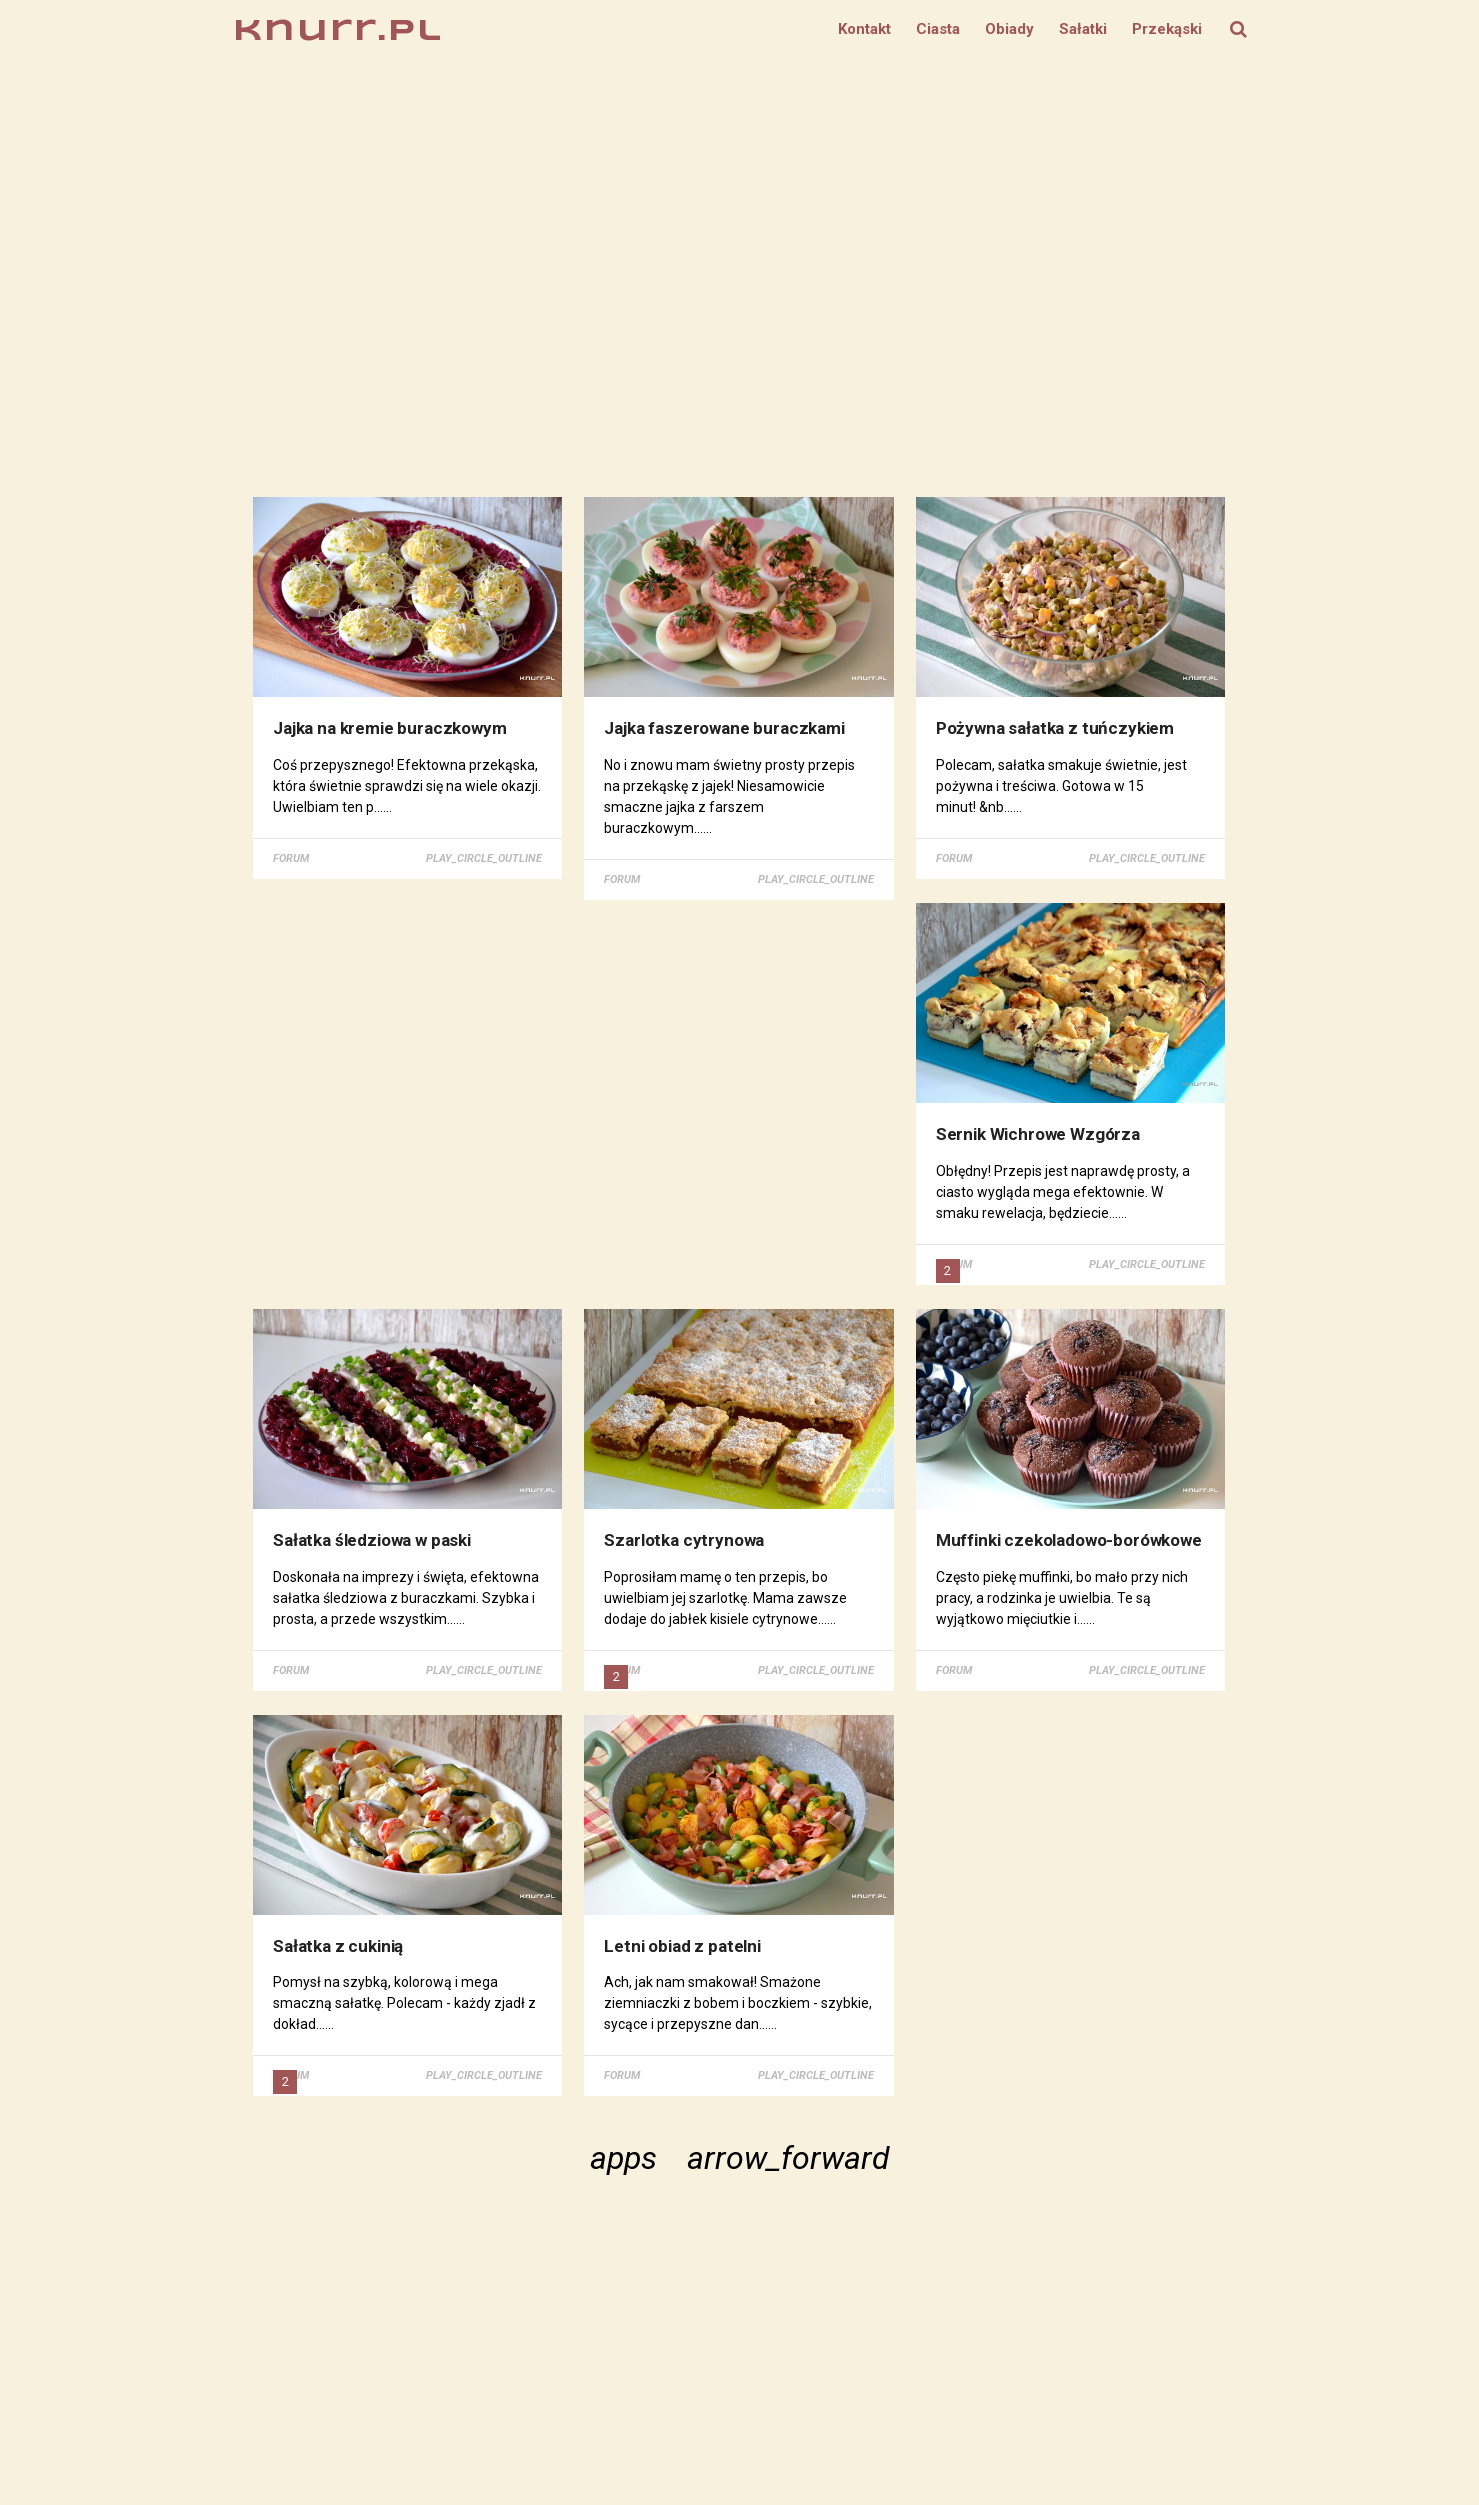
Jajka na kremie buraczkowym (390, 728)
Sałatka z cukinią (339, 1945)
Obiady (1009, 29)
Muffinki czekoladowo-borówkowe (1070, 1539)
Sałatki (1083, 29)
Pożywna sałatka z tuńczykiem (1056, 728)
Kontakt (864, 29)
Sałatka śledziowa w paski (373, 1539)
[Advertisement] (740, 278)
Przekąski (1167, 29)
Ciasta (938, 29)
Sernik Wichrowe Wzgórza (1039, 1134)
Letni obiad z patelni (683, 1945)
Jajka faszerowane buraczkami (725, 728)
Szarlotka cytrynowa (685, 1539)
